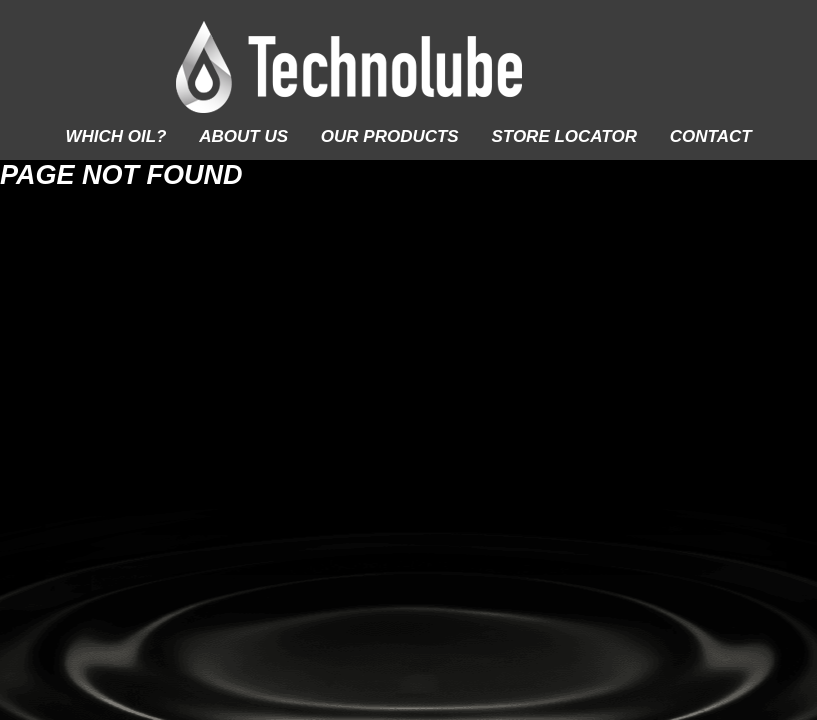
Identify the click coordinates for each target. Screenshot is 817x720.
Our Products (390, 136)
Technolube (408, 66)
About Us (243, 136)
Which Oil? (115, 136)
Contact (711, 136)
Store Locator (563, 136)
